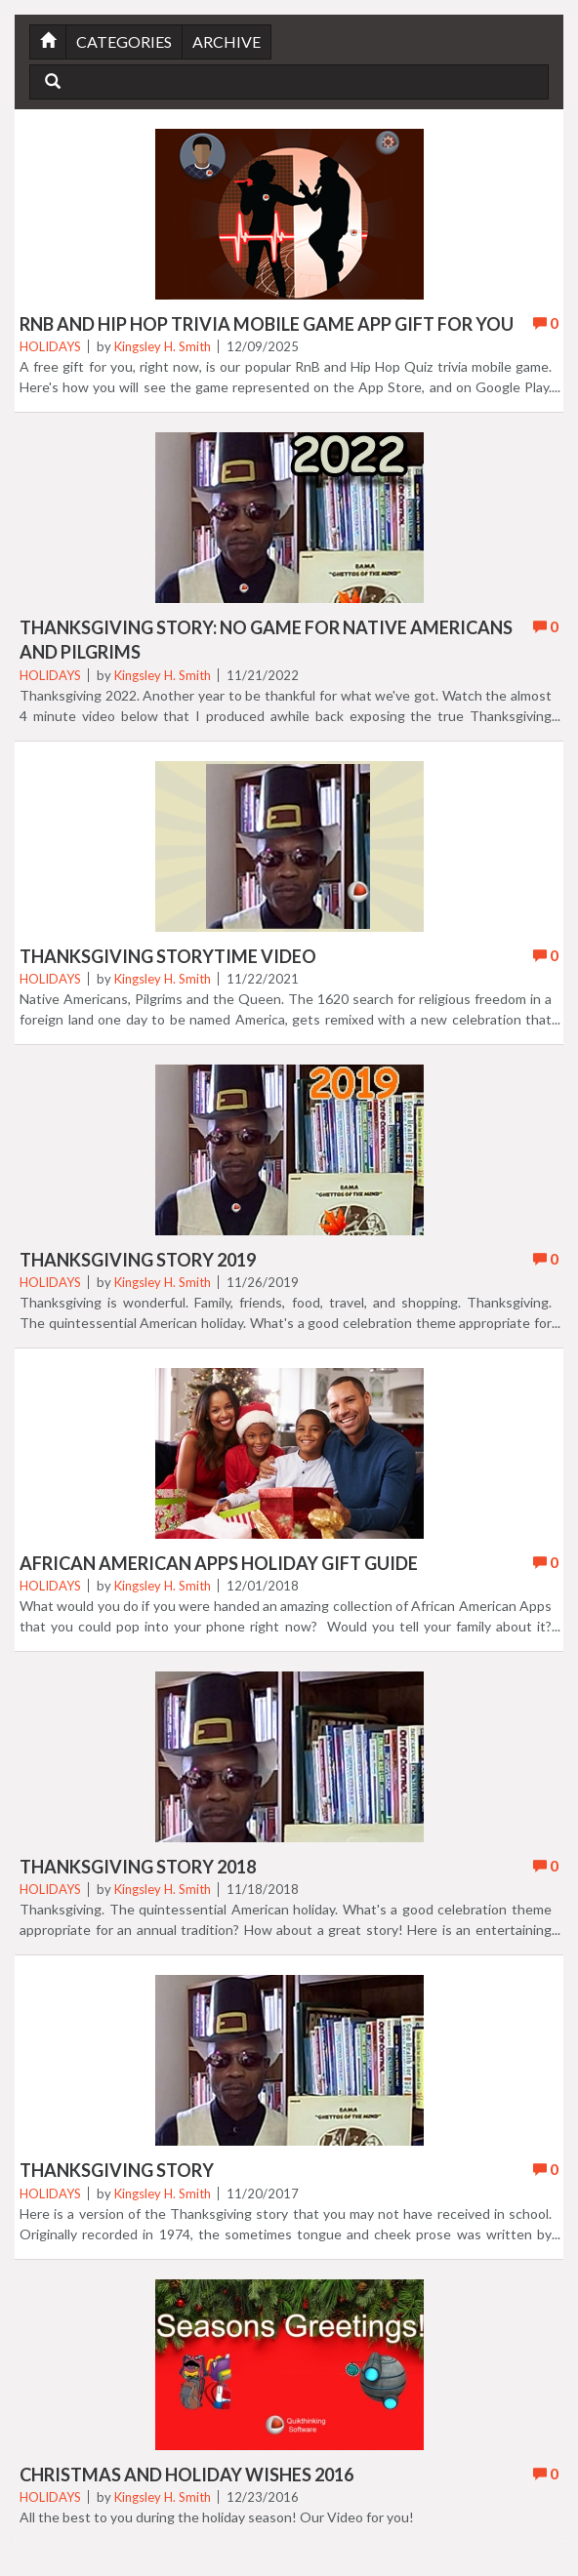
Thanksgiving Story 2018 (138, 1866)
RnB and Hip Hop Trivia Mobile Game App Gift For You (267, 324)
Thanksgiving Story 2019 (138, 1259)
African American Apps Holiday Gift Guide (219, 1563)
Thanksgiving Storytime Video (168, 956)
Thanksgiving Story (117, 2170)
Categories (124, 41)
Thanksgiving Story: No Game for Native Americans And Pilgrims (266, 640)
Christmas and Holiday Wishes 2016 (186, 2474)
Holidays (50, 346)
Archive (226, 41)
